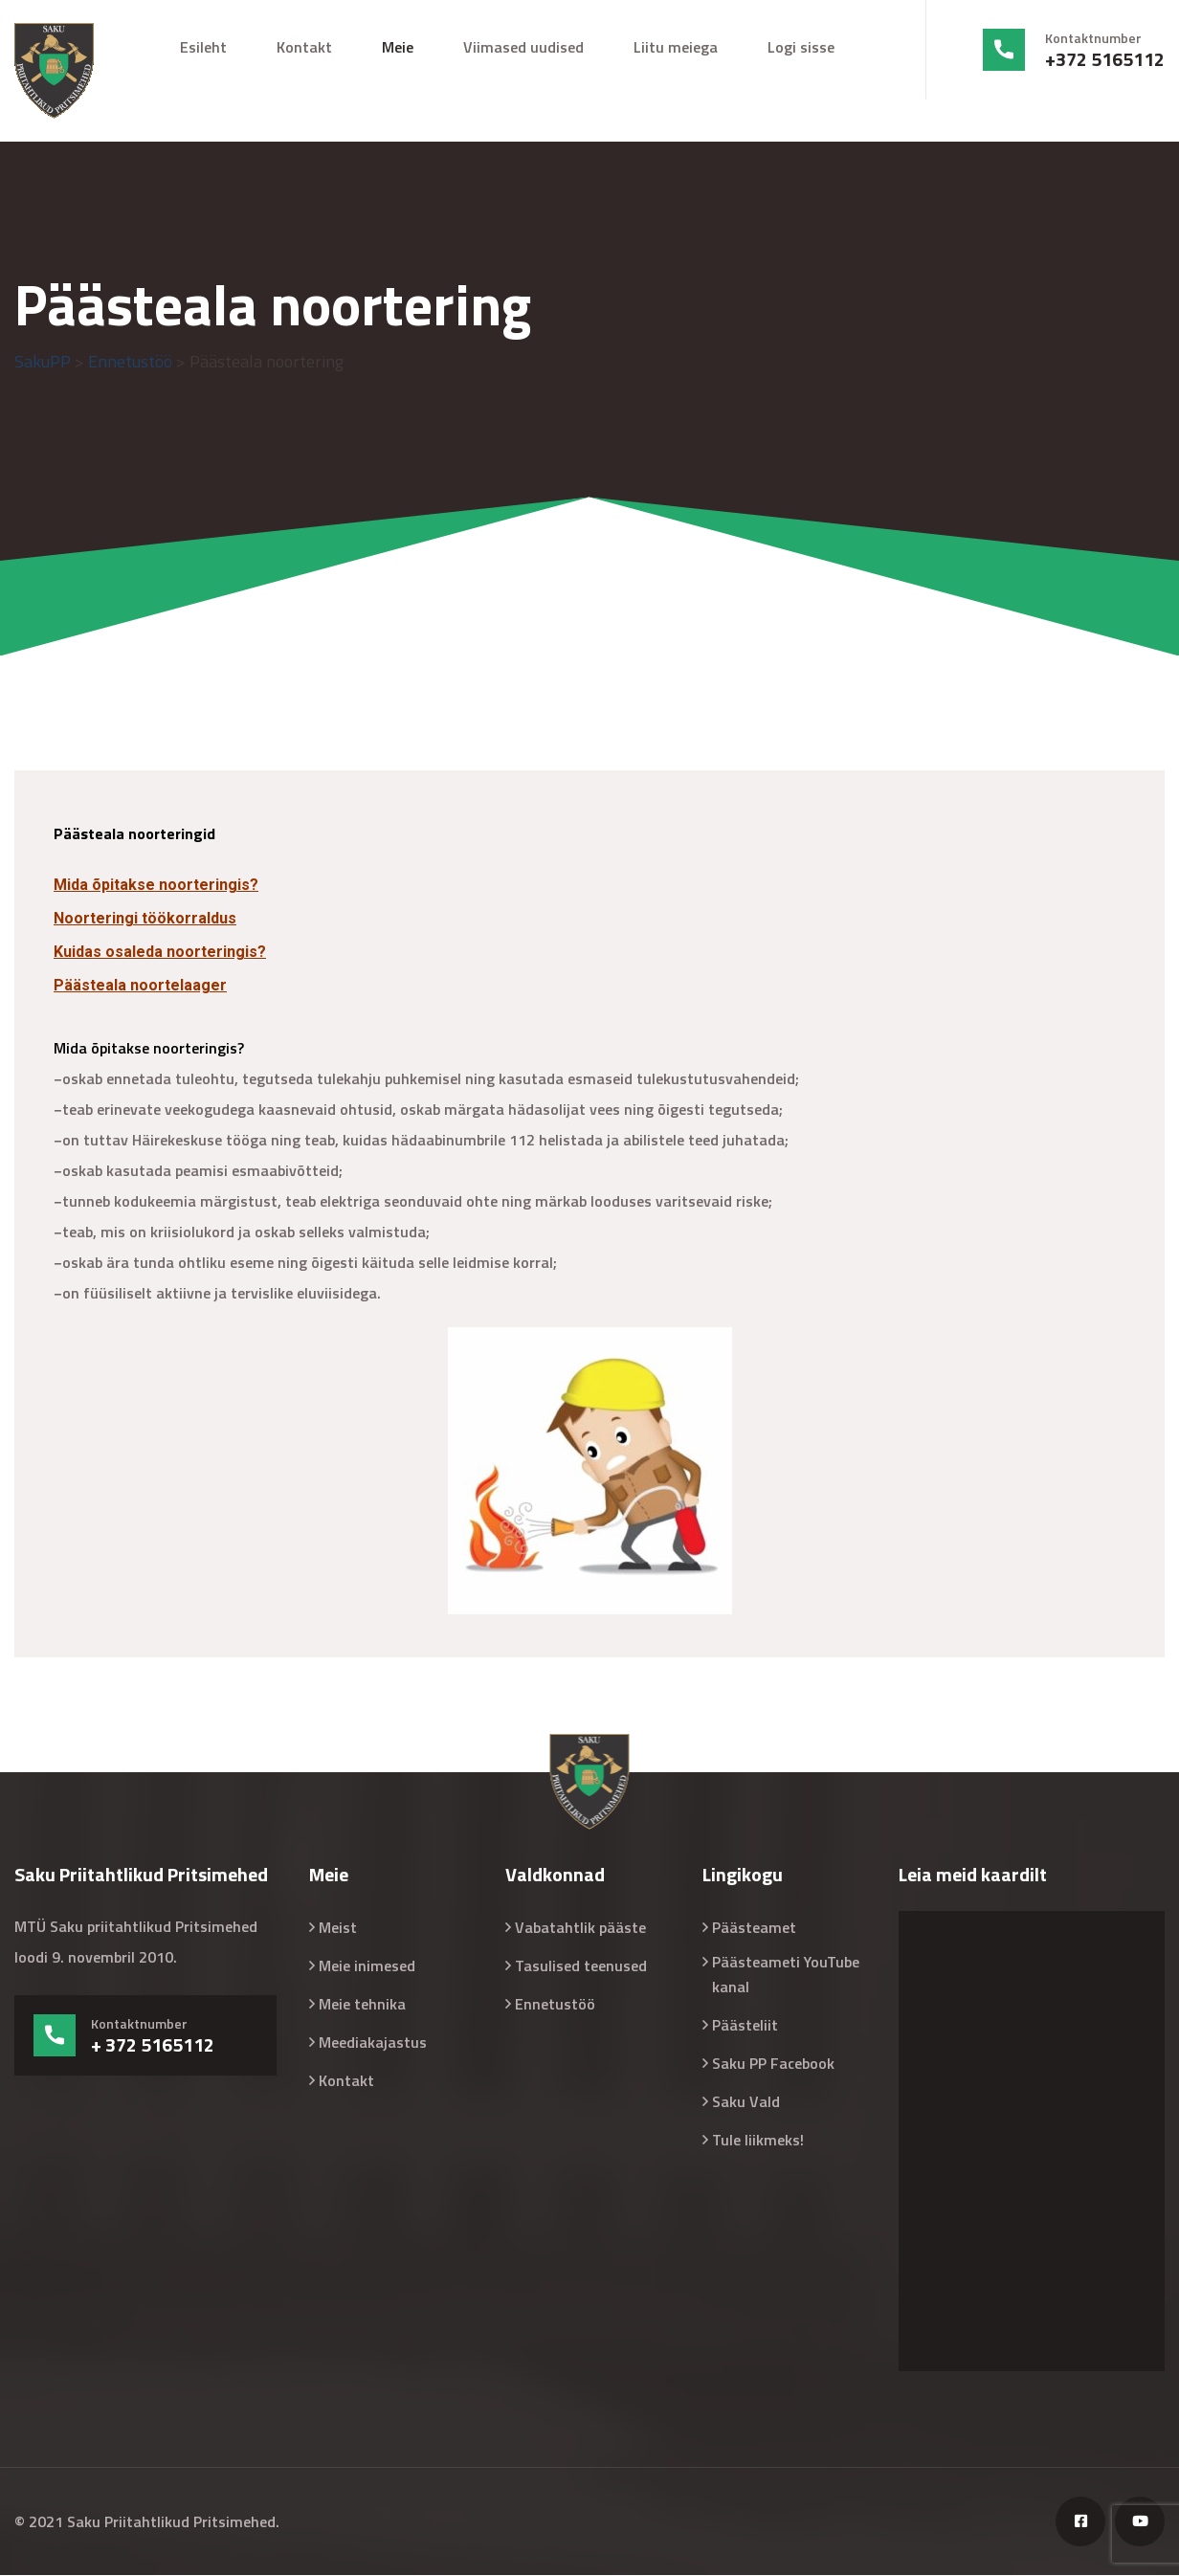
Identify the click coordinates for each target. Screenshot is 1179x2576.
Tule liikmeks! (758, 2140)
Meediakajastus (373, 2043)
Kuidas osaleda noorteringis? (160, 953)
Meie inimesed (367, 1966)
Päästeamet (754, 1928)
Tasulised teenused (581, 1966)
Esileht (203, 46)
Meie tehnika (362, 2004)
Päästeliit (745, 2025)
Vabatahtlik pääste (580, 1928)
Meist (338, 1928)
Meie (397, 46)
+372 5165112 (1105, 59)
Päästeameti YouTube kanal (785, 1975)
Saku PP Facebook (773, 2064)
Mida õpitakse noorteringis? (156, 886)
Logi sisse (800, 46)
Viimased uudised (523, 46)
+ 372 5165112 (152, 2045)
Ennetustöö (555, 2004)
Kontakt (304, 46)
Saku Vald (746, 2102)
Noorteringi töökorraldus (145, 919)
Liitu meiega (676, 46)
